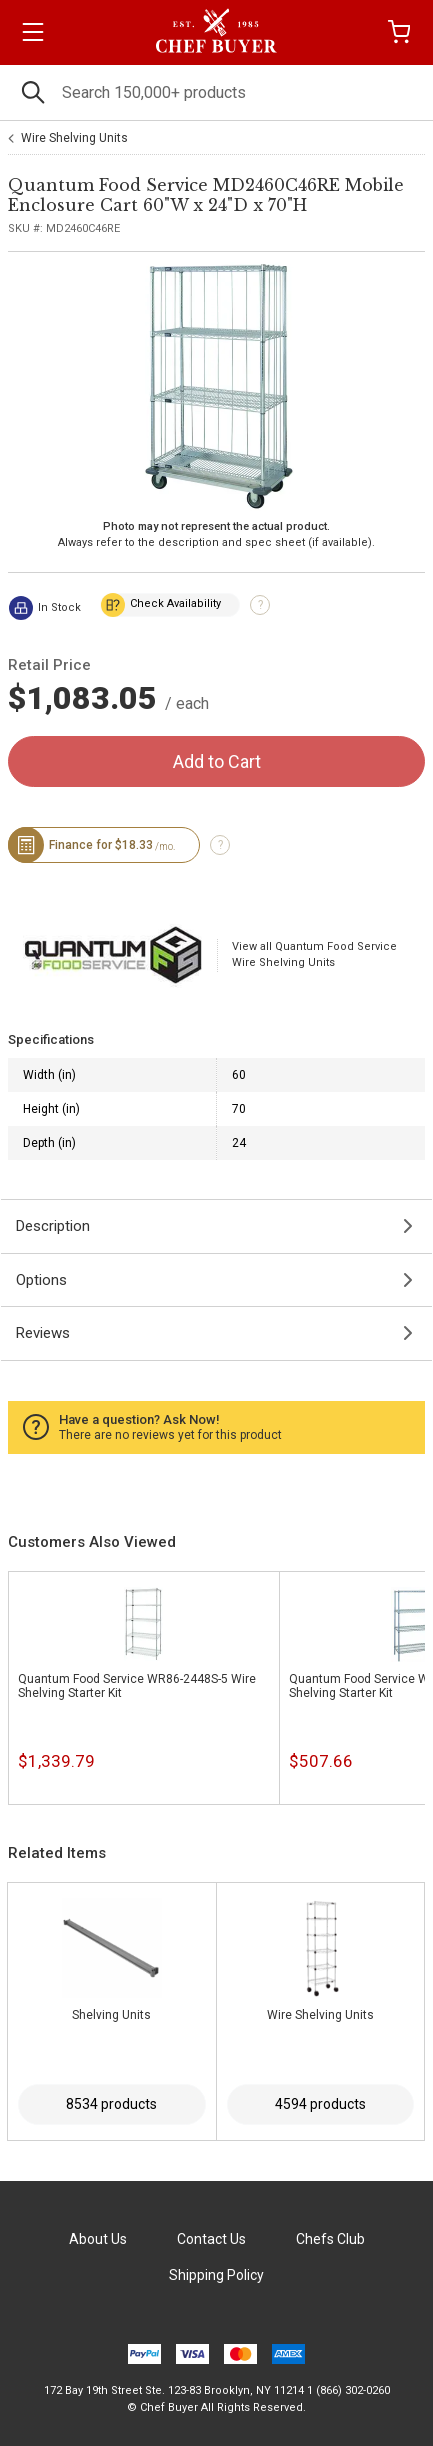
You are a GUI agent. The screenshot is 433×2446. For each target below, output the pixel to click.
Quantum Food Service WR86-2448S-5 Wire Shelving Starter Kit (137, 1686)
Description (53, 1226)
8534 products (111, 2104)
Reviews (43, 1333)
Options (41, 1280)
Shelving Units (111, 2015)
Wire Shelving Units (74, 138)
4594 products (320, 2104)
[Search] (216, 92)
